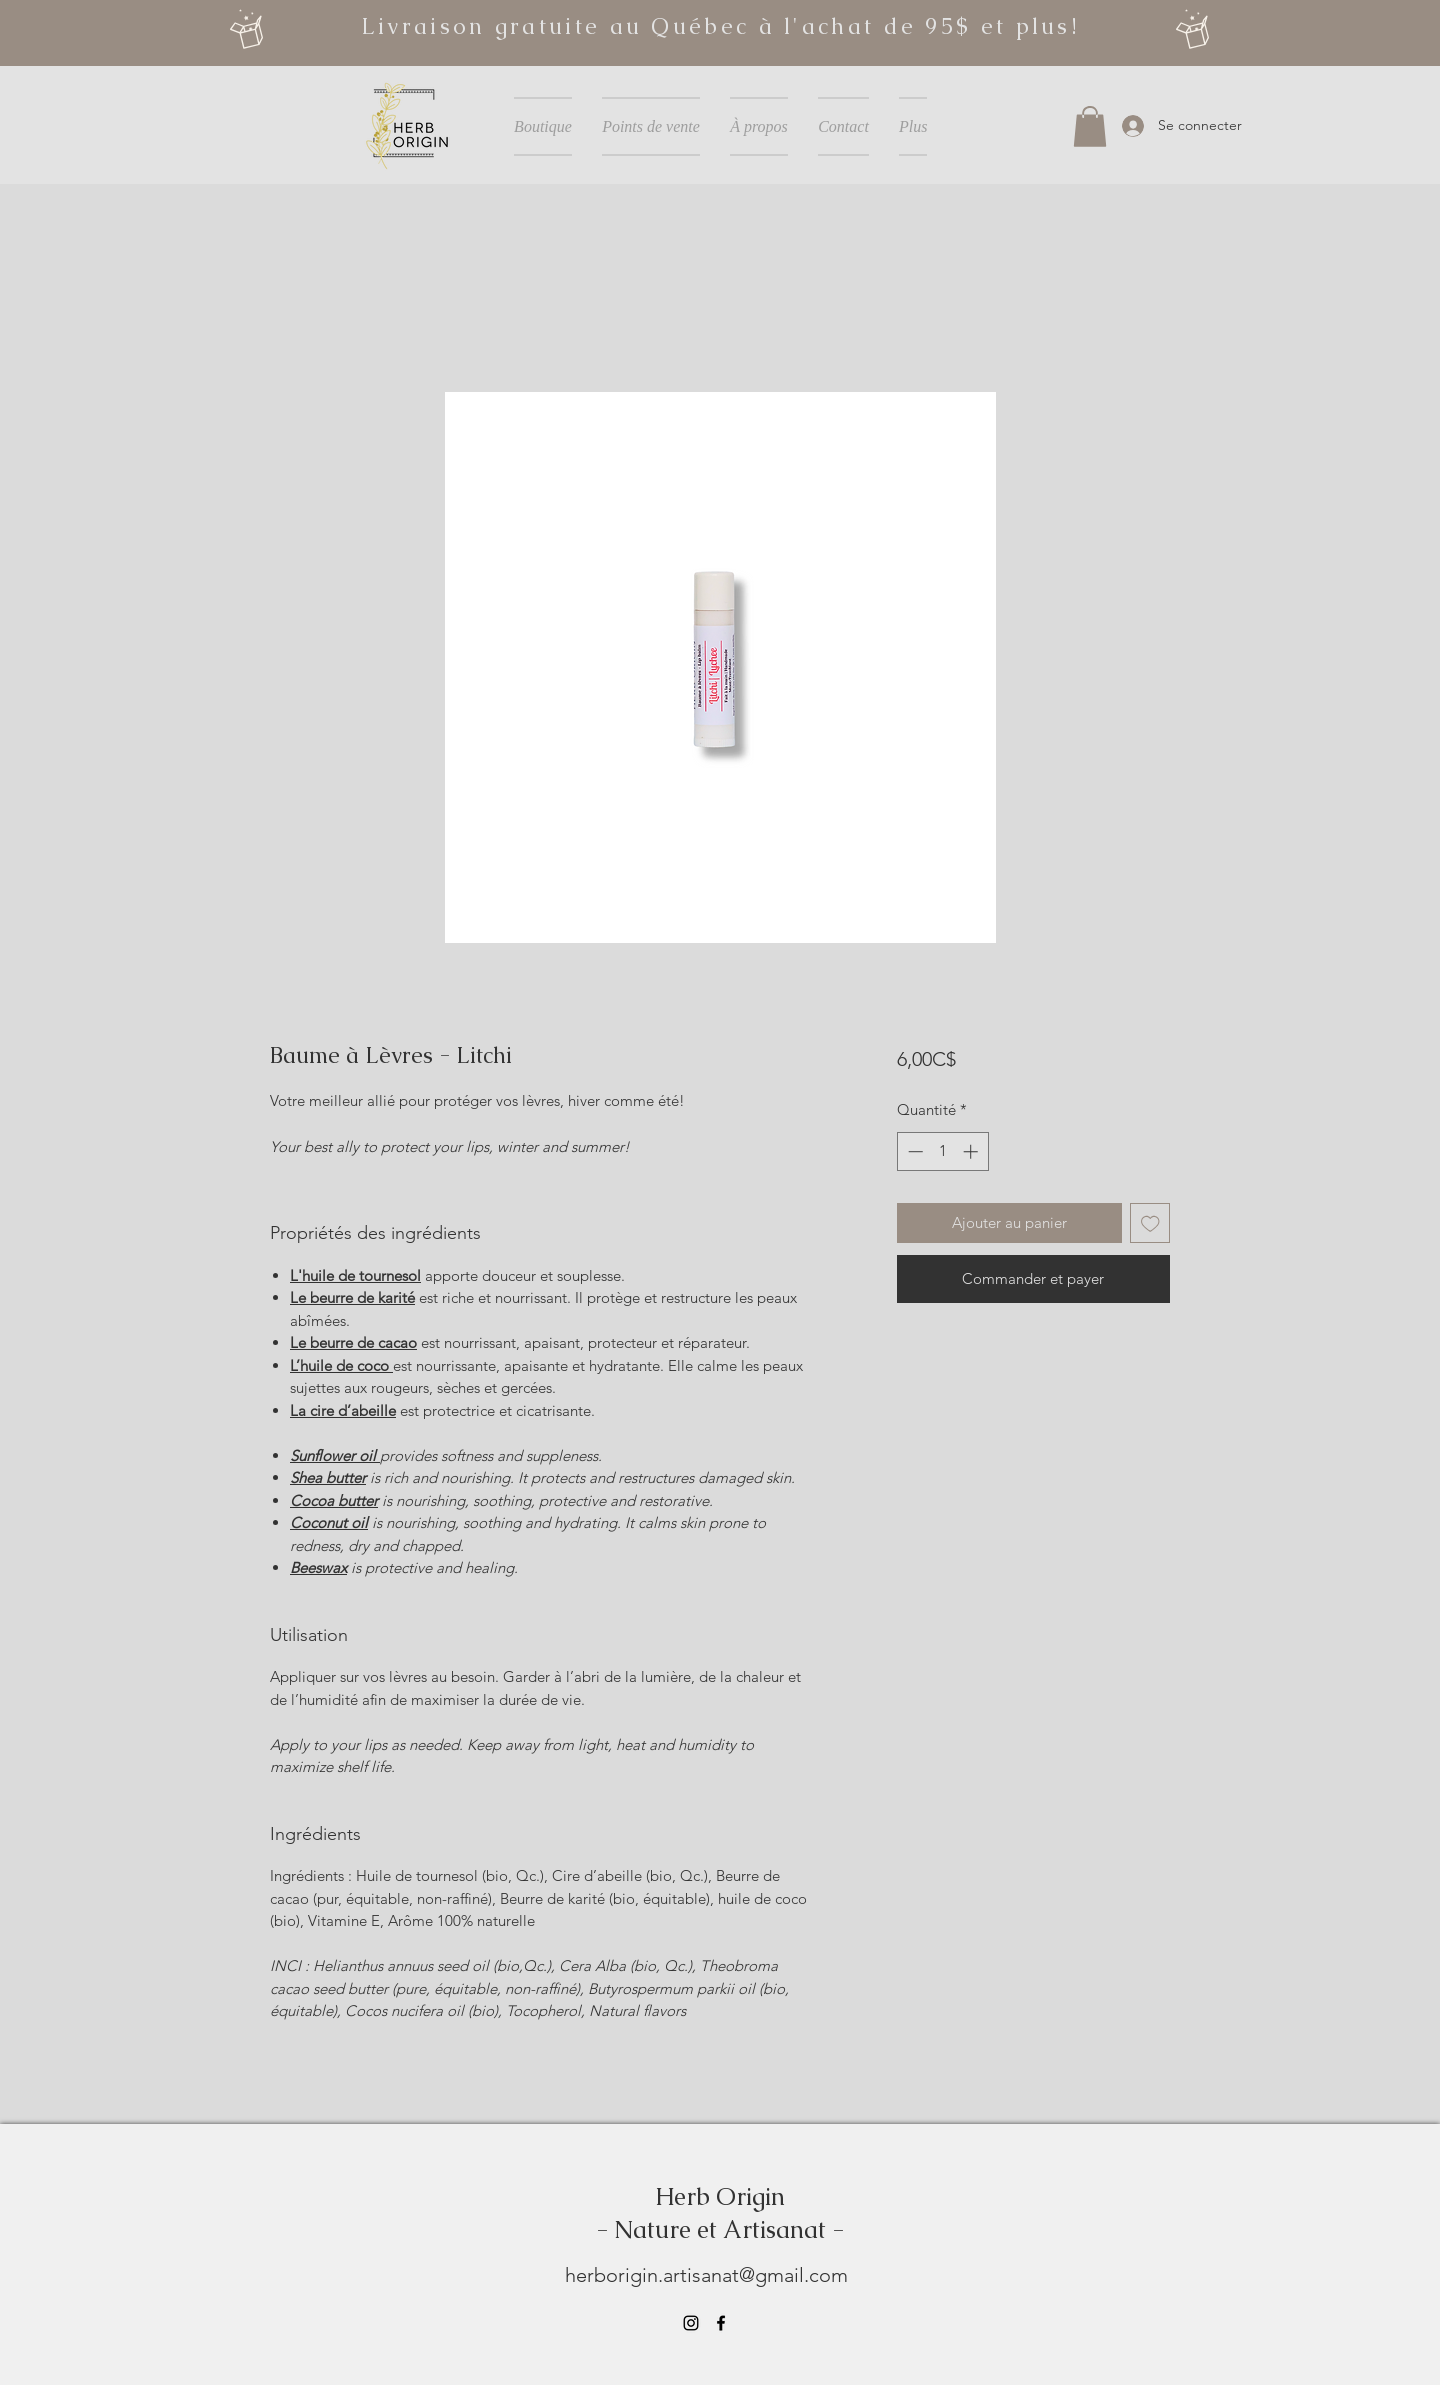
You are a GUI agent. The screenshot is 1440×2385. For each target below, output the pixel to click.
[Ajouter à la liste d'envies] (1150, 1223)
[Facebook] (721, 2323)
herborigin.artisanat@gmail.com (706, 2275)
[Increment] (972, 1151)
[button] (1090, 126)
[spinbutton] (942, 1151)
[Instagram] (691, 2323)
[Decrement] (913, 1151)
